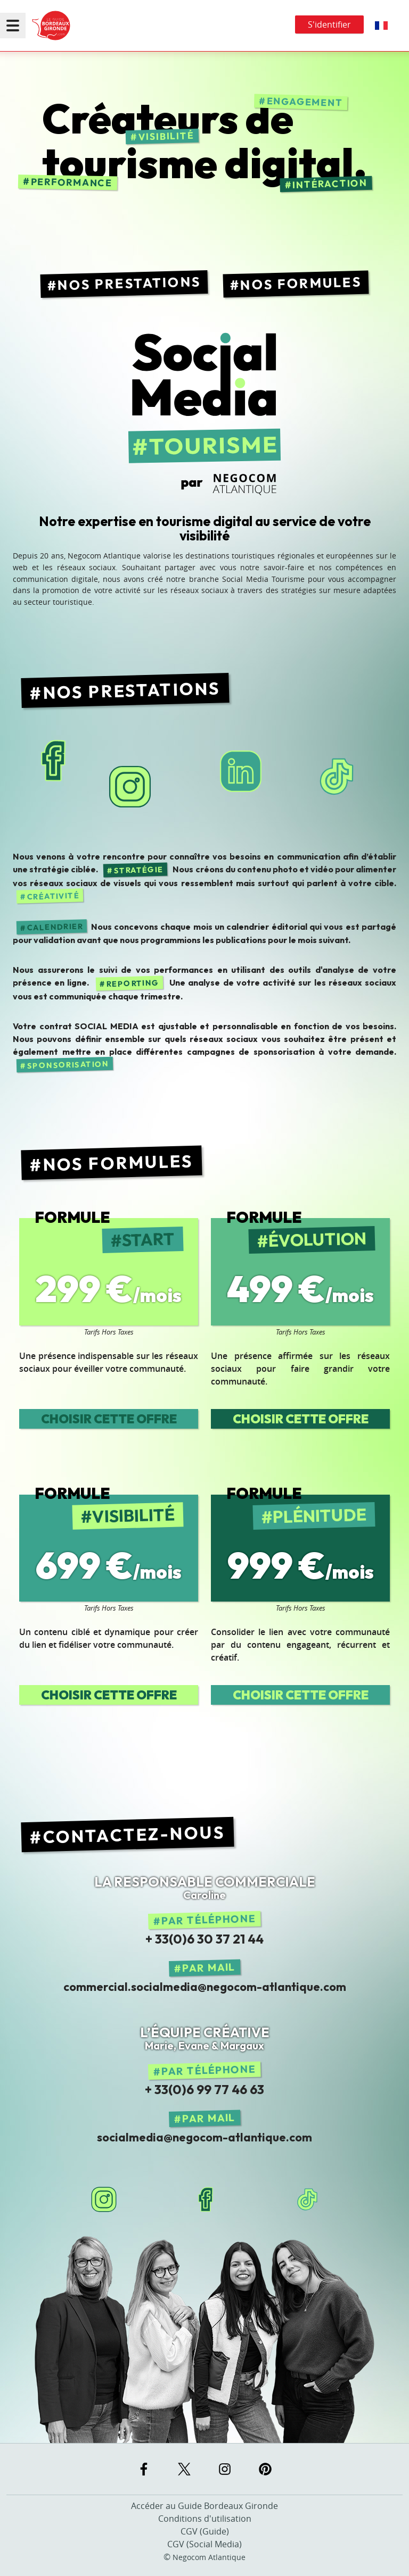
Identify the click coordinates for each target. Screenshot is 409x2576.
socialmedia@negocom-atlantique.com (204, 2137)
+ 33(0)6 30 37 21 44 (204, 1939)
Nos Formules (301, 283)
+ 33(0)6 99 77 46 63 (204, 2089)
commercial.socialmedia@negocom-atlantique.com (204, 1986)
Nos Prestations (129, 283)
